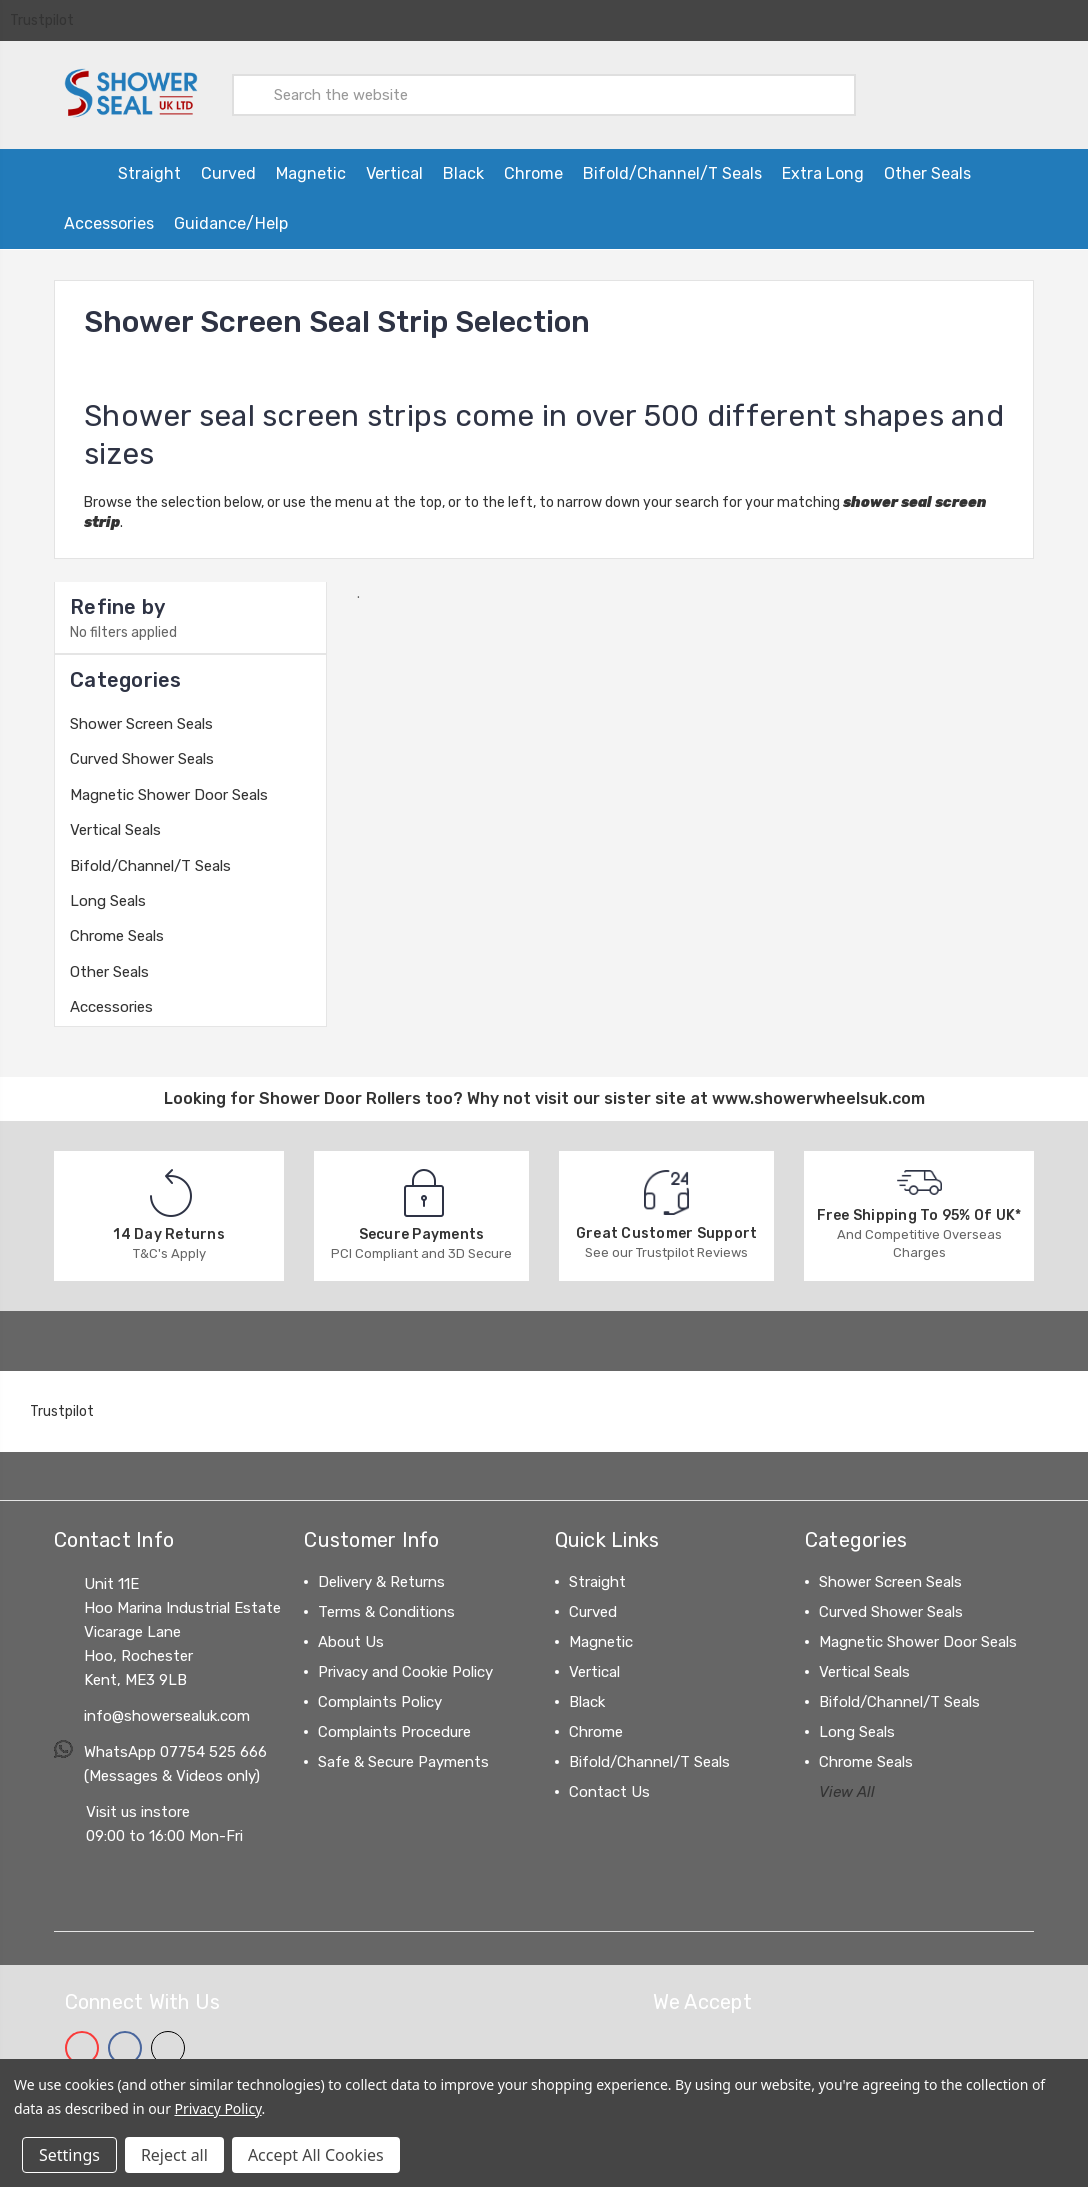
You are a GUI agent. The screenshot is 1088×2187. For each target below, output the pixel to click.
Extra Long (823, 165)
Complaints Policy (380, 1694)
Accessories (109, 215)
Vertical (394, 165)
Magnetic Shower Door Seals (169, 787)
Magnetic (311, 165)
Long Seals (108, 893)
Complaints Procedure (394, 1724)
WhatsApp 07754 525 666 (175, 1744)
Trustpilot (42, 20)
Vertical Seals (115, 822)
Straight (149, 165)
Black (463, 165)
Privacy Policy (218, 2108)
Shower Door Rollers (340, 1090)
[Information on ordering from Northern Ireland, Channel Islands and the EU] (362, 216)
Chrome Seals (117, 928)
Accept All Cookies (316, 2155)
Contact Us (609, 1784)
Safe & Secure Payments (403, 1754)
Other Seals (927, 165)
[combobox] (544, 91)
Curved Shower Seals (142, 751)
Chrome (533, 165)
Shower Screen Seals (141, 716)
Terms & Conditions (386, 1604)
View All (847, 1784)
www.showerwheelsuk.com (818, 1090)
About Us (351, 1634)
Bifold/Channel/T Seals (672, 165)
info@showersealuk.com (167, 1708)
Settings (69, 2155)
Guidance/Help (231, 215)
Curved (228, 165)
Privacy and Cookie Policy (405, 1664)
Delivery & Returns (381, 1574)
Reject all (174, 2155)
